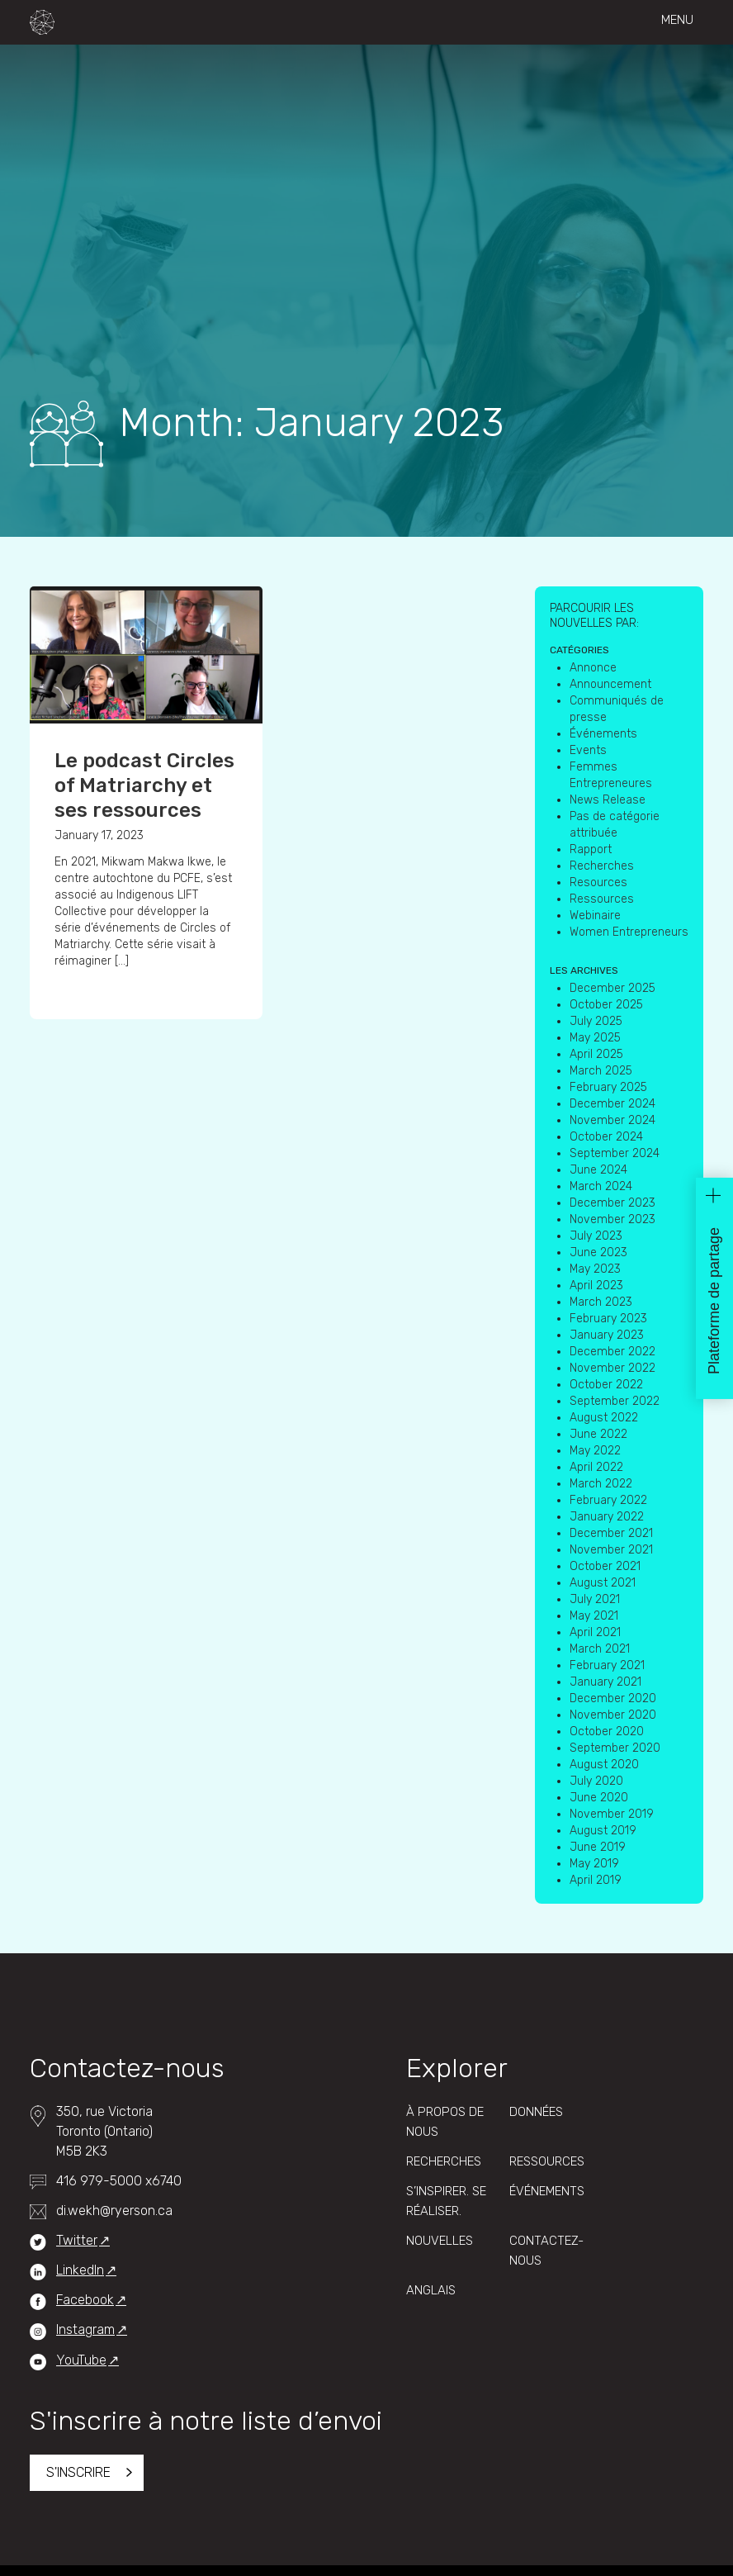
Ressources (602, 899)
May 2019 (594, 1864)
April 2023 (596, 1286)
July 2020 (596, 1781)
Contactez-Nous (546, 2250)
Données (536, 2111)
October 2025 (606, 1005)
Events (588, 750)
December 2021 (611, 1533)
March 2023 (601, 1302)
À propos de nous (445, 2121)
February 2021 (607, 1665)
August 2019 (603, 1831)
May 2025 (595, 1038)
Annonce (593, 668)
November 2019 (612, 1814)
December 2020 (613, 1698)
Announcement (610, 684)
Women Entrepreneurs (629, 932)
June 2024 (598, 1170)
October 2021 (605, 1566)
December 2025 (612, 988)
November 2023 (612, 1219)
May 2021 (594, 1616)
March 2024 (601, 1186)
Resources (598, 882)
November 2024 (612, 1120)
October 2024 (606, 1137)
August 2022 (604, 1418)
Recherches (602, 866)
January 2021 (605, 1682)
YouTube (81, 2360)
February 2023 (608, 1319)
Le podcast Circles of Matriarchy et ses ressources (144, 785)
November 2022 (612, 1368)
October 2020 (607, 1731)
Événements (603, 734)
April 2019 (596, 1880)
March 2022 (601, 1484)
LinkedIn (80, 2270)
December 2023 (612, 1203)
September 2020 (615, 1748)
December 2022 (612, 1352)
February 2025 (608, 1087)
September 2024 (615, 1153)
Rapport (591, 849)
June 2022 (598, 1434)
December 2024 (612, 1104)
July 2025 (596, 1021)
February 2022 (608, 1500)
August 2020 (604, 1765)
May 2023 (595, 1269)
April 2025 (596, 1054)
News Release (608, 800)
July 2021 (595, 1599)
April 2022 (596, 1467)
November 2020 (613, 1715)
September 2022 (615, 1401)
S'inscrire (78, 2472)
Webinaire (595, 915)
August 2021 (603, 1583)
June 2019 (598, 1847)
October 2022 (606, 1385)
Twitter (76, 2240)
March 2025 (601, 1071)
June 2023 (598, 1252)
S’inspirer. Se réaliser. (446, 2201)
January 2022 (607, 1517)
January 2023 (607, 1335)
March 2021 (600, 1649)
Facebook (85, 2300)
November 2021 (611, 1550)
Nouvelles (439, 2240)
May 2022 (595, 1451)
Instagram (85, 2329)
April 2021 (595, 1632)
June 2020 (599, 1798)
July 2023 (596, 1236)
